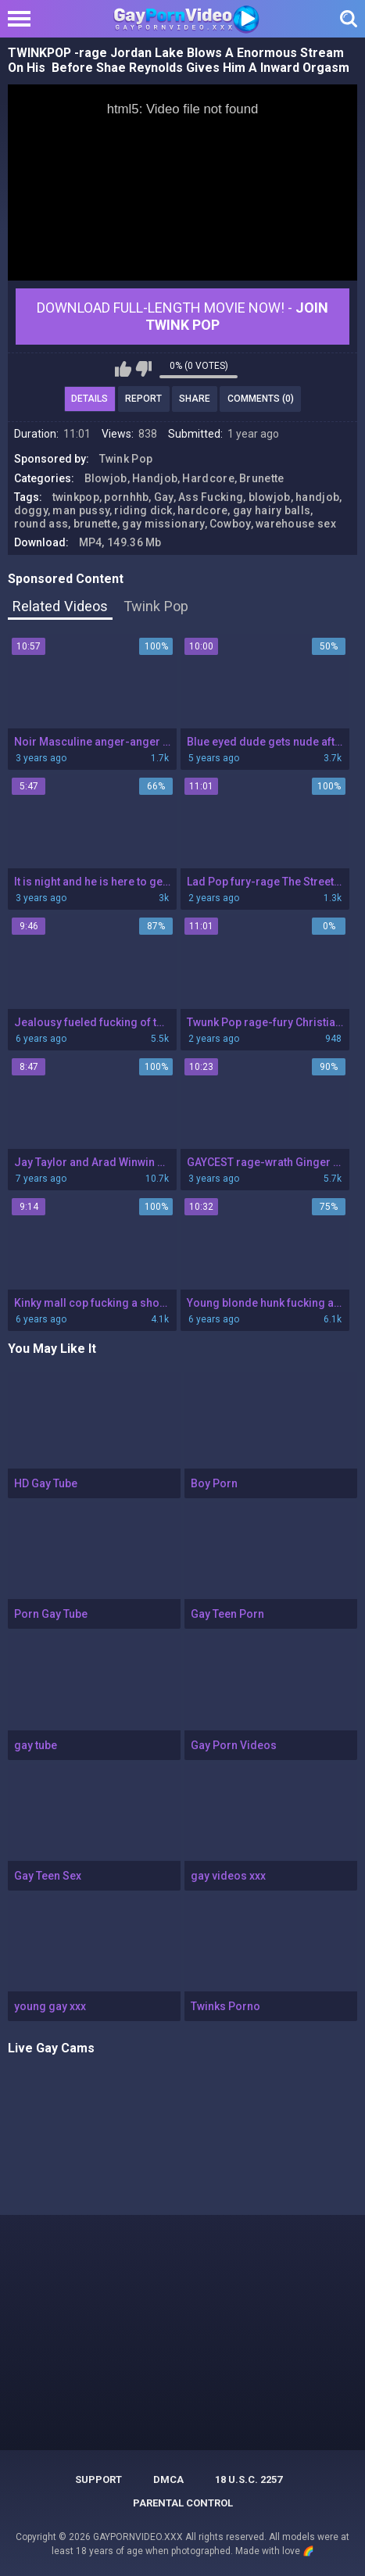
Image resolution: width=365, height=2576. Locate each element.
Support (98, 2479)
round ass (41, 523)
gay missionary (163, 523)
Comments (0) (260, 398)
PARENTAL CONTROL (183, 2503)
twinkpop (75, 497)
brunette (95, 523)
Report (143, 398)
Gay (164, 497)
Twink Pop (126, 459)
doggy (31, 510)
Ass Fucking (210, 497)
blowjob (270, 497)
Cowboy (230, 523)
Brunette (261, 478)
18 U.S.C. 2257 (248, 2479)
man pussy (80, 510)
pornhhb (126, 497)
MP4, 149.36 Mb (120, 542)
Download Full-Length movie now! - (182, 316)
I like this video (123, 369)
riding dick (143, 510)
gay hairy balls (272, 510)
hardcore (202, 510)
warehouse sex (296, 523)
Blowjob (105, 478)
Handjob (154, 478)
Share (194, 398)
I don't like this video (143, 369)
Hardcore (208, 478)
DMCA (168, 2479)
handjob (317, 497)
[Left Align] (23, 19)
